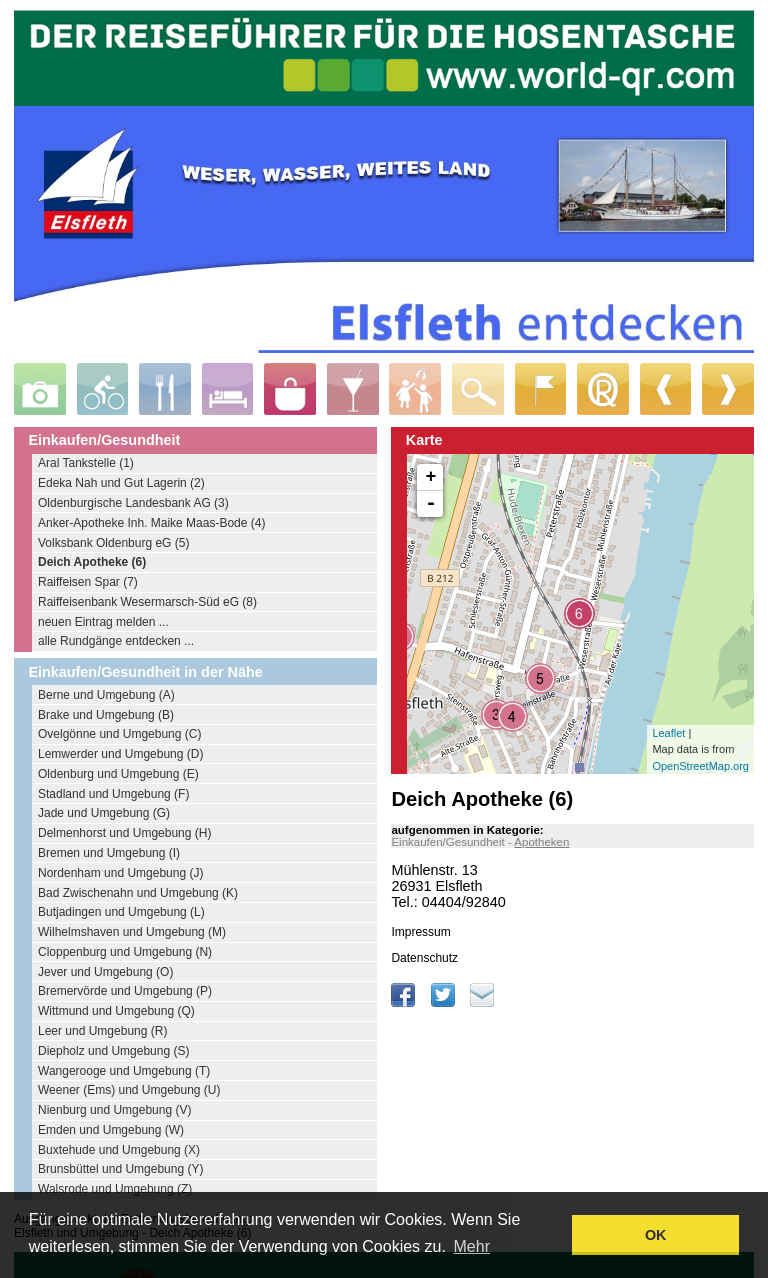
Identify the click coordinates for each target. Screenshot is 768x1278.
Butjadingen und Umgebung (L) (121, 912)
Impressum (420, 932)
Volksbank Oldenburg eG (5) (113, 543)
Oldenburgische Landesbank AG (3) (133, 503)
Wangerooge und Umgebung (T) (124, 1071)
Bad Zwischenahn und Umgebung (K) (138, 893)
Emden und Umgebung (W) (111, 1130)
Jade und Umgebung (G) (104, 813)
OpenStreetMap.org (700, 766)
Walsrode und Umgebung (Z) (115, 1189)
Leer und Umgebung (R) (102, 1031)
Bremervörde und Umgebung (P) (125, 991)
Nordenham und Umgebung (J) (120, 873)
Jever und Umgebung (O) (105, 972)
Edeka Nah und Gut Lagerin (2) (121, 483)
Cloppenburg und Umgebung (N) (125, 952)
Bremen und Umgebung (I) (109, 853)
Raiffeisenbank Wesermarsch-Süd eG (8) (147, 602)
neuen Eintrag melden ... (103, 622)
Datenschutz (424, 958)
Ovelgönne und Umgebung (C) (119, 734)
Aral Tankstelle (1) (86, 463)
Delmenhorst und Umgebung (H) (124, 833)
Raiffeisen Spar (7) (88, 582)
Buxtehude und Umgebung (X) (119, 1150)
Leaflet (668, 733)
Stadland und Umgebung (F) (113, 794)
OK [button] (656, 1235)
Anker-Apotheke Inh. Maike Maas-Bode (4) (151, 523)
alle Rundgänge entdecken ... (116, 641)
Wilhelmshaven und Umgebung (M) (132, 932)
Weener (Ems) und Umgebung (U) (129, 1090)
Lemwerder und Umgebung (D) (120, 754)
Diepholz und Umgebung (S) (113, 1051)
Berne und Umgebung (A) (106, 695)
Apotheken (541, 842)
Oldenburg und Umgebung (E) (118, 774)
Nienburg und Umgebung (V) (114, 1110)
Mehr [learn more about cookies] (472, 1246)
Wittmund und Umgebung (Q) (116, 1011)
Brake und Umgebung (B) (106, 715)
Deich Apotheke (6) (92, 562)
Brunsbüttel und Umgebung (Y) (120, 1169)
